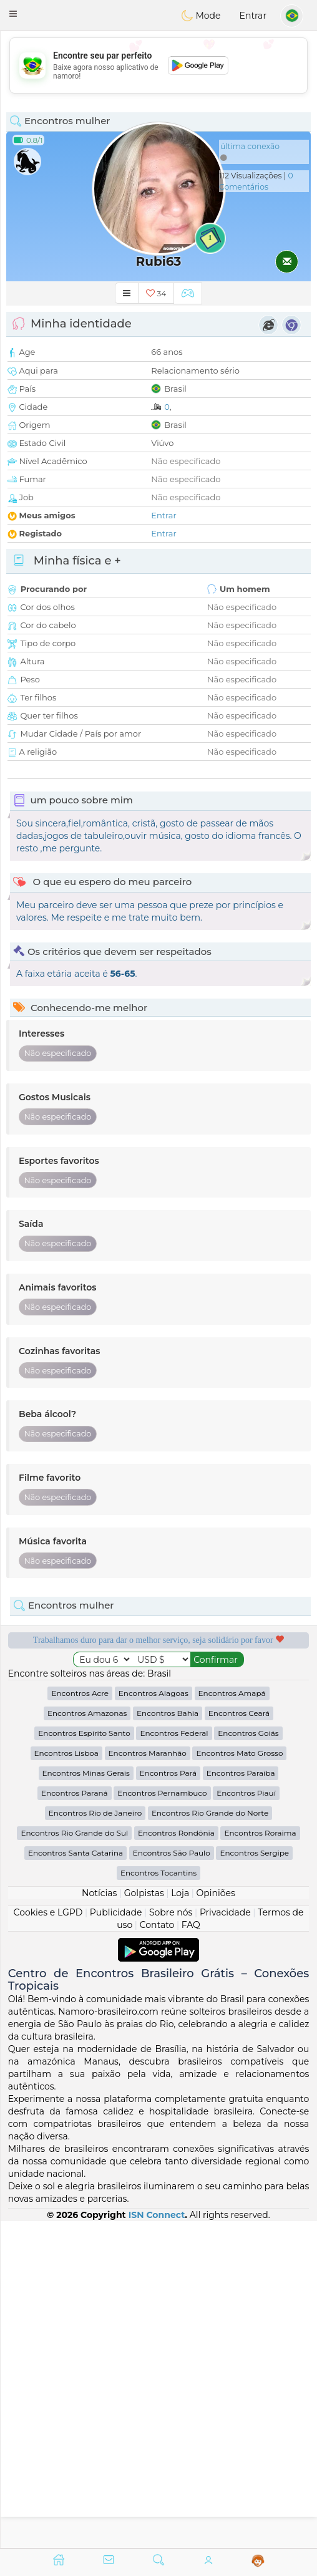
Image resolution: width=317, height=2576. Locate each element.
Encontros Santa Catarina (75, 2179)
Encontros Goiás (248, 2060)
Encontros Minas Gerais (86, 2099)
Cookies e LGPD (48, 2239)
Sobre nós (171, 2239)
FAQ (191, 2251)
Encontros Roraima (260, 2159)
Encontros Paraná (74, 2119)
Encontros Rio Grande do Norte (210, 2139)
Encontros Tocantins (158, 2199)
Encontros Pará (168, 2099)
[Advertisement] (158, 65)
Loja (180, 2219)
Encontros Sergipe (254, 2179)
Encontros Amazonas (87, 2040)
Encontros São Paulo (171, 2179)
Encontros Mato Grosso (239, 2080)
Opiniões (216, 2219)
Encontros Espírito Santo (84, 2060)
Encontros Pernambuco (162, 2119)
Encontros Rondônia (176, 2159)
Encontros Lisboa (66, 2080)
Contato (157, 2251)
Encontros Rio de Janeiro (95, 2139)
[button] (13, 13)
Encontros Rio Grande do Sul (74, 2159)
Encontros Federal (174, 2060)
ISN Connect (157, 2541)
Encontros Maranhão (148, 2080)
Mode (201, 15)
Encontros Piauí (246, 2119)
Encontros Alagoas (153, 2020)
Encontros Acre (80, 2020)
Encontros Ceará (239, 2040)
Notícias (99, 2219)
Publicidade (116, 2239)
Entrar (253, 15)
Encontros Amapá (232, 2020)
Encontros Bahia (167, 2040)
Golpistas (144, 2219)
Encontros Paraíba (241, 2099)
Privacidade (225, 2239)
